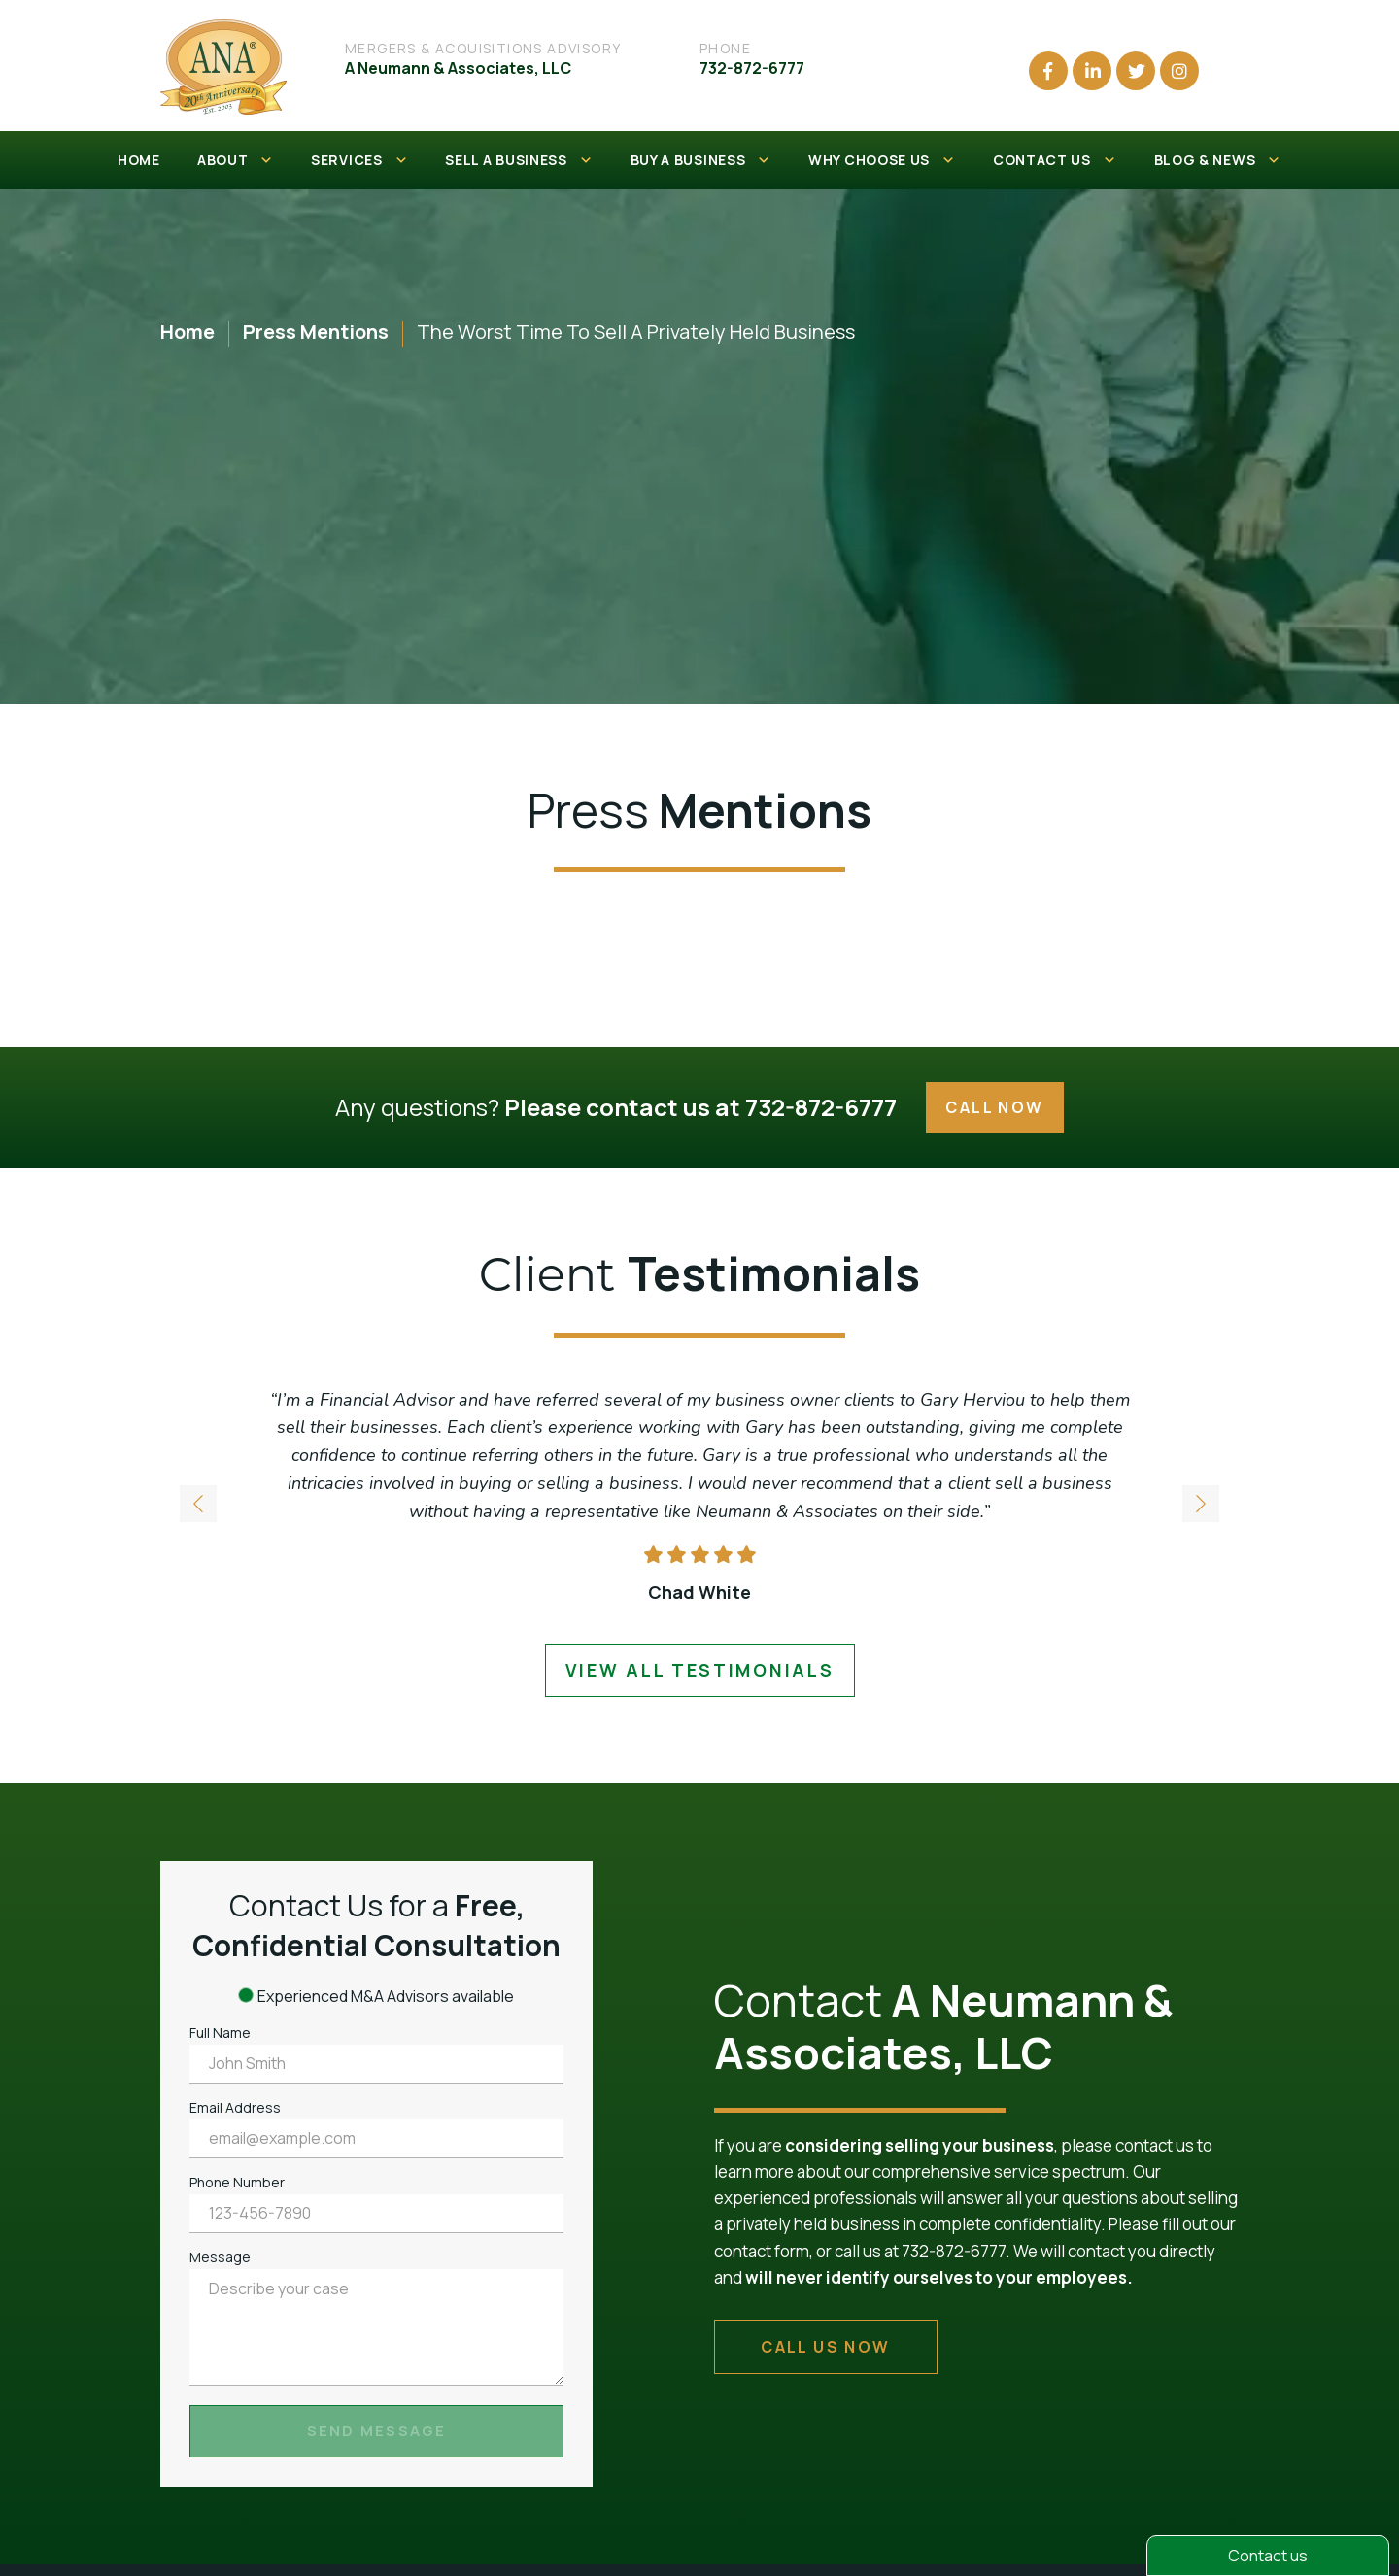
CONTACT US (1055, 160)
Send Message (377, 2431)
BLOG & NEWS (1217, 160)
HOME (139, 160)
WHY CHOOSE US (882, 160)
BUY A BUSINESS (701, 160)
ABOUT (235, 160)
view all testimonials (700, 1669)
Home (187, 332)
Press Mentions (316, 332)
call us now (825, 2346)
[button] (1201, 1505)
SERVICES (359, 160)
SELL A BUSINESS (519, 160)
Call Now (994, 1107)
